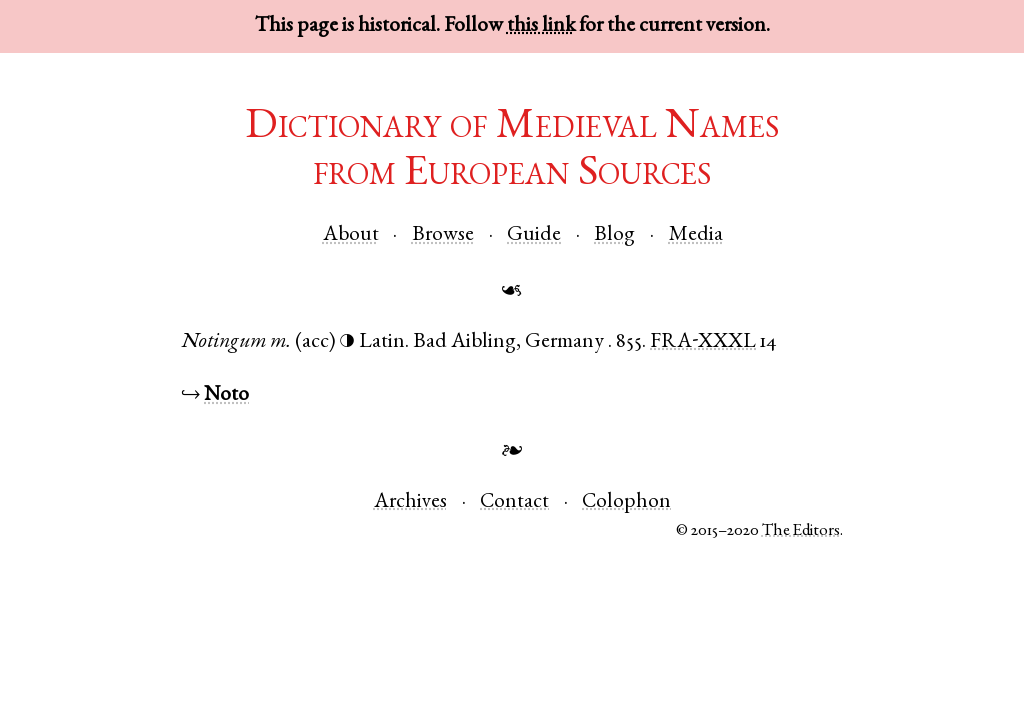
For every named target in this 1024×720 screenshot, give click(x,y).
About (351, 235)
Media (696, 235)
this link (541, 26)
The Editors (801, 531)
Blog (614, 235)
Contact (514, 502)
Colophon (626, 502)
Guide (534, 235)
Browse (443, 235)
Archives (410, 502)
